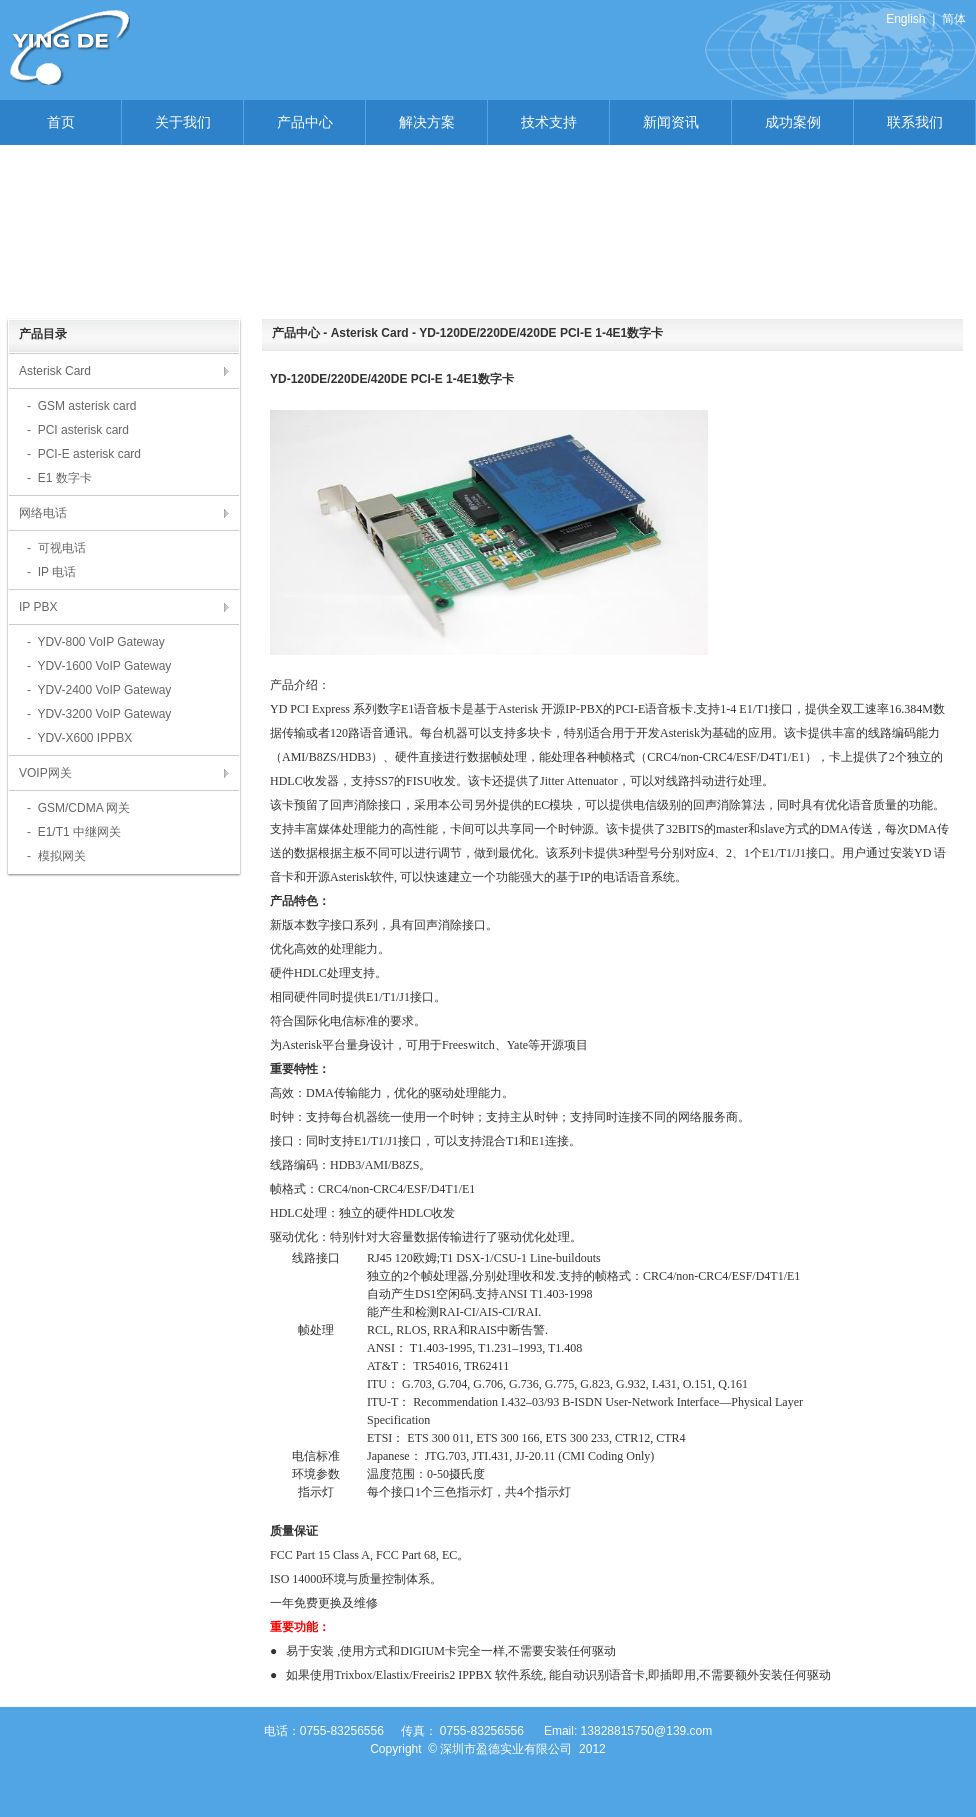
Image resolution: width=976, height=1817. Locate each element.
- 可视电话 (56, 548)
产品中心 (305, 122)
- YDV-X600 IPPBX (79, 738)
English (905, 19)
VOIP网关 (45, 773)
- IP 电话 (51, 572)
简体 (954, 19)
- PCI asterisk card (78, 430)
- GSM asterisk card (81, 406)
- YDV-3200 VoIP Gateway (99, 714)
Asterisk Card (55, 371)
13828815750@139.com (647, 1731)
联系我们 (915, 122)
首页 (61, 122)
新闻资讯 (671, 122)
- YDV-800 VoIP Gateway (96, 642)
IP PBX (38, 607)
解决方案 (427, 122)
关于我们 (183, 122)
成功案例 (793, 122)
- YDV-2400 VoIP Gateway (99, 690)
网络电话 (43, 513)
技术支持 (549, 122)
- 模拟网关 (56, 856)
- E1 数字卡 (59, 478)
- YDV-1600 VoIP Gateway (99, 666)
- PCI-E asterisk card (84, 454)
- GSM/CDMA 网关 (78, 808)
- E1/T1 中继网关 (74, 832)
